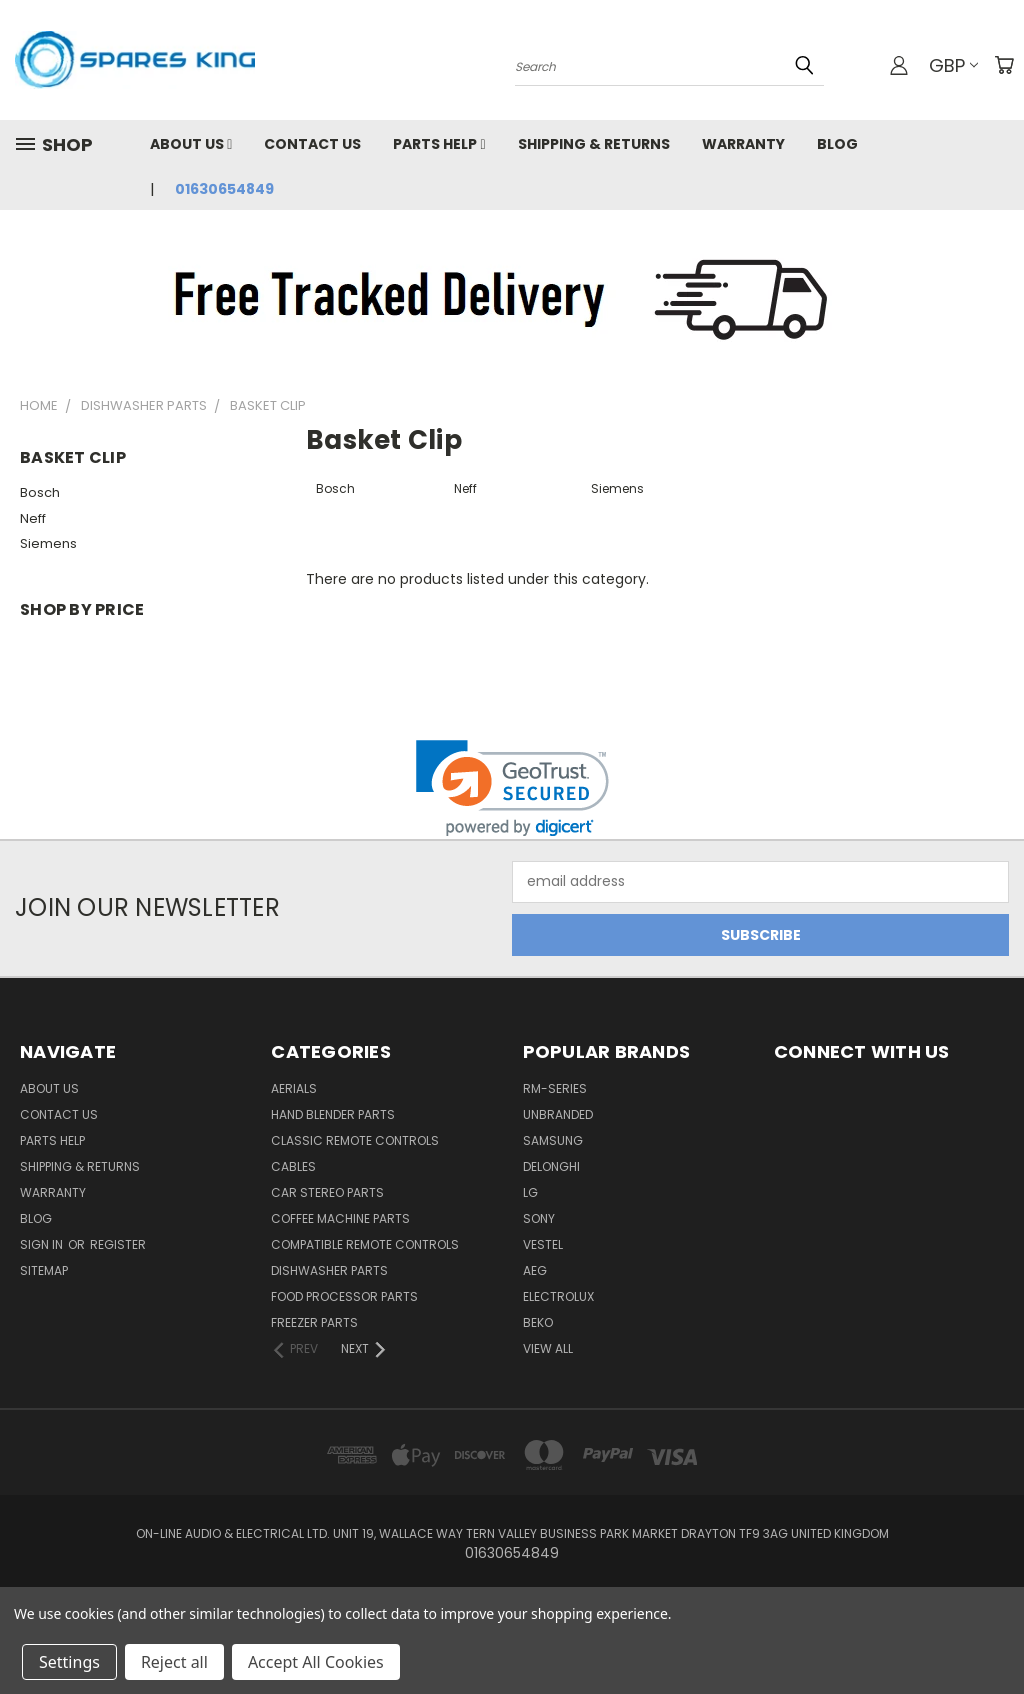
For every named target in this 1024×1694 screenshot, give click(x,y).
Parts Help (439, 144)
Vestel (543, 1244)
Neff (33, 518)
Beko (538, 1322)
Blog (837, 144)
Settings (69, 1662)
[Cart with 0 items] (1004, 65)
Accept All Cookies (316, 1662)
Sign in (43, 1244)
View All (548, 1348)
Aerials (294, 1088)
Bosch (40, 492)
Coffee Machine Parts (340, 1218)
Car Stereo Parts (327, 1192)
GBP (953, 65)
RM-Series (555, 1088)
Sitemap (44, 1270)
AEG (535, 1270)
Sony (539, 1218)
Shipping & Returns (594, 144)
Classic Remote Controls (355, 1140)
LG (530, 1192)
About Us (191, 144)
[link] (512, 788)
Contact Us (312, 144)
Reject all (174, 1662)
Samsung (553, 1140)
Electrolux (558, 1296)
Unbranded (558, 1114)
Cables (293, 1166)
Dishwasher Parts (329, 1270)
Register (118, 1244)
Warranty (743, 144)
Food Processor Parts (344, 1296)
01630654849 (224, 189)
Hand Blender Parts (333, 1114)
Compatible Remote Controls (365, 1244)
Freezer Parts (314, 1322)
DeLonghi (551, 1166)
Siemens (48, 543)
